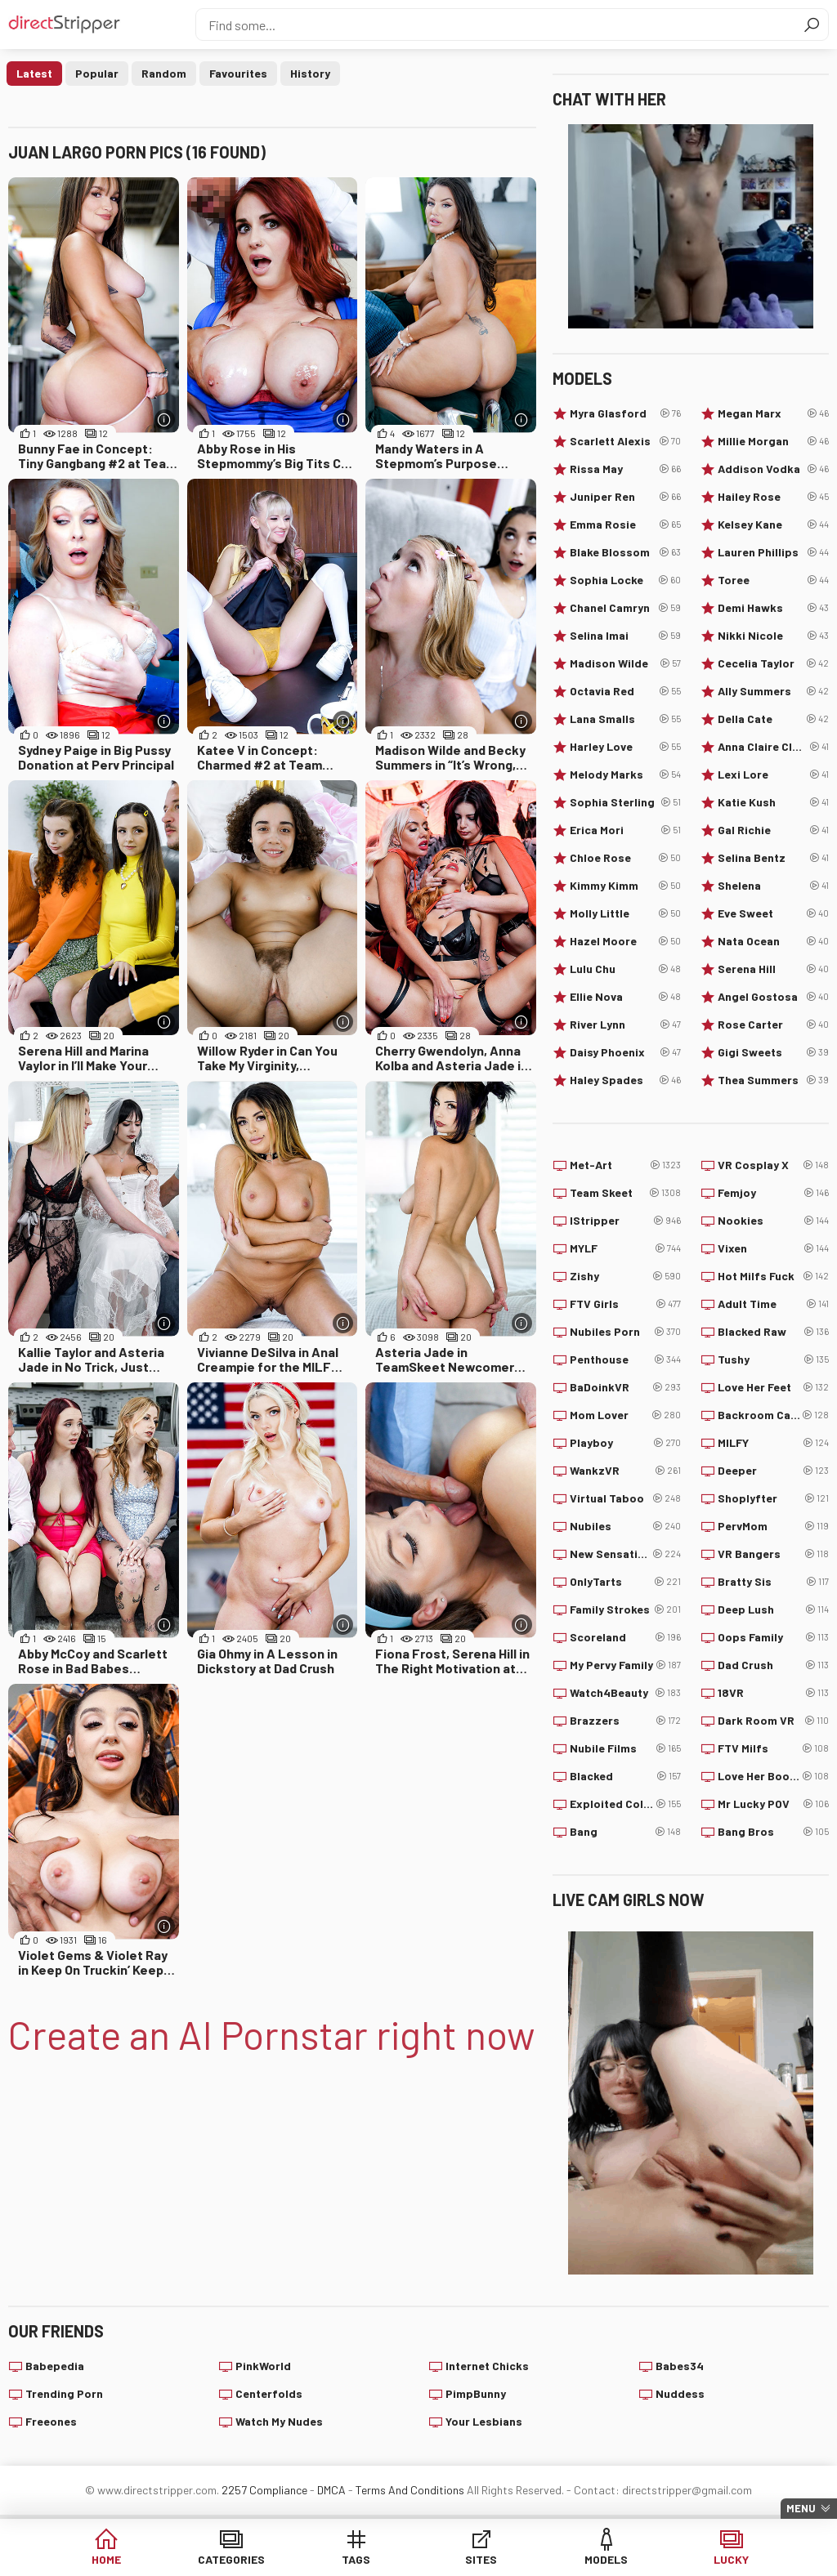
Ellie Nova (625, 997)
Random (163, 73)
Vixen (773, 1248)
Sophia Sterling (625, 802)
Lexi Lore (773, 774)
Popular (97, 73)
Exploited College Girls (625, 1804)
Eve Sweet (773, 913)
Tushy (773, 1359)
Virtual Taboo (625, 1498)
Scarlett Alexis (625, 441)
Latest (34, 73)
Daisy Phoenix (625, 1052)
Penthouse (625, 1359)
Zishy (625, 1276)
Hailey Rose (773, 497)
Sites (481, 2559)
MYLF (625, 1248)
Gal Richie (773, 830)
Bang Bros (773, 1832)
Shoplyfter (773, 1498)
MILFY (773, 1443)
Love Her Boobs (773, 1776)
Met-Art (625, 1165)
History (310, 73)
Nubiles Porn (625, 1332)
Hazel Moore (625, 941)
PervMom (773, 1526)
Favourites (238, 73)
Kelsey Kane (773, 524)
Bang (625, 1832)
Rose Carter (773, 1024)
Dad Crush (773, 1665)
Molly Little (625, 913)
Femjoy (773, 1193)
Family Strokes (625, 1609)
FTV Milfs (773, 1748)
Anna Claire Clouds (773, 747)
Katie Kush (773, 802)
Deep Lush (773, 1609)
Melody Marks (625, 774)
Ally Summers (773, 691)
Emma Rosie (625, 524)
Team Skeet (625, 1193)
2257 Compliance (264, 2490)
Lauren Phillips (773, 552)
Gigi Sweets (773, 1052)
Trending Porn (64, 2393)
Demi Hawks (773, 608)
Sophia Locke (625, 580)
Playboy (625, 1443)
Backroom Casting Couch (773, 1415)
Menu (801, 2508)
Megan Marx (773, 413)
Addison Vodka (773, 469)
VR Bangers (773, 1554)
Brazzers (625, 1720)
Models (606, 2559)
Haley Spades (625, 1080)
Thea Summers (773, 1080)
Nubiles (625, 1526)
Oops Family (773, 1637)
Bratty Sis (773, 1582)
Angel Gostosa (773, 997)
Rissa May (625, 469)
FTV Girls (625, 1304)
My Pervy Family (625, 1665)
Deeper (773, 1470)
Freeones (51, 2421)
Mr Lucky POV (773, 1804)
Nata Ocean (773, 941)
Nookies (773, 1220)
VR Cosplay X (773, 1165)
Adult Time (773, 1304)
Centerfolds (268, 2393)
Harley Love (625, 747)
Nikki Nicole (773, 635)
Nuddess (680, 2393)
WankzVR (625, 1470)
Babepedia (54, 2366)
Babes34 (680, 2366)
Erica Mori (625, 830)
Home (106, 2559)
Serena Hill (773, 969)
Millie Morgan (773, 441)
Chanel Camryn (625, 608)
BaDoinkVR (625, 1387)
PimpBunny (475, 2393)
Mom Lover (625, 1415)
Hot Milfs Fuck (773, 1276)
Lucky (731, 2559)
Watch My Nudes (279, 2421)
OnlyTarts (625, 1582)
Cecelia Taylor (773, 663)
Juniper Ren (625, 497)
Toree (773, 580)
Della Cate (773, 719)
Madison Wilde (625, 663)
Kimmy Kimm (625, 885)
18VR (773, 1693)
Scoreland (625, 1637)
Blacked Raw (773, 1332)
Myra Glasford (625, 413)
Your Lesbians (483, 2421)
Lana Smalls (625, 719)
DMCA (331, 2490)
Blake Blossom (625, 552)
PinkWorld (263, 2366)
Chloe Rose (625, 858)
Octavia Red (625, 691)
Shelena (773, 885)
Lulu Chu (625, 969)
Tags (356, 2559)
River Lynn (625, 1024)
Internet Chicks (487, 2366)
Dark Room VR (773, 1720)
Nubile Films (625, 1748)
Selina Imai (625, 635)
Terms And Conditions (410, 2490)
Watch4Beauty (625, 1693)
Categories (231, 2559)
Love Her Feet (773, 1387)
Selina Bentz (773, 858)
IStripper (625, 1220)
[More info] (164, 419)
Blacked (625, 1776)
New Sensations (625, 1554)
